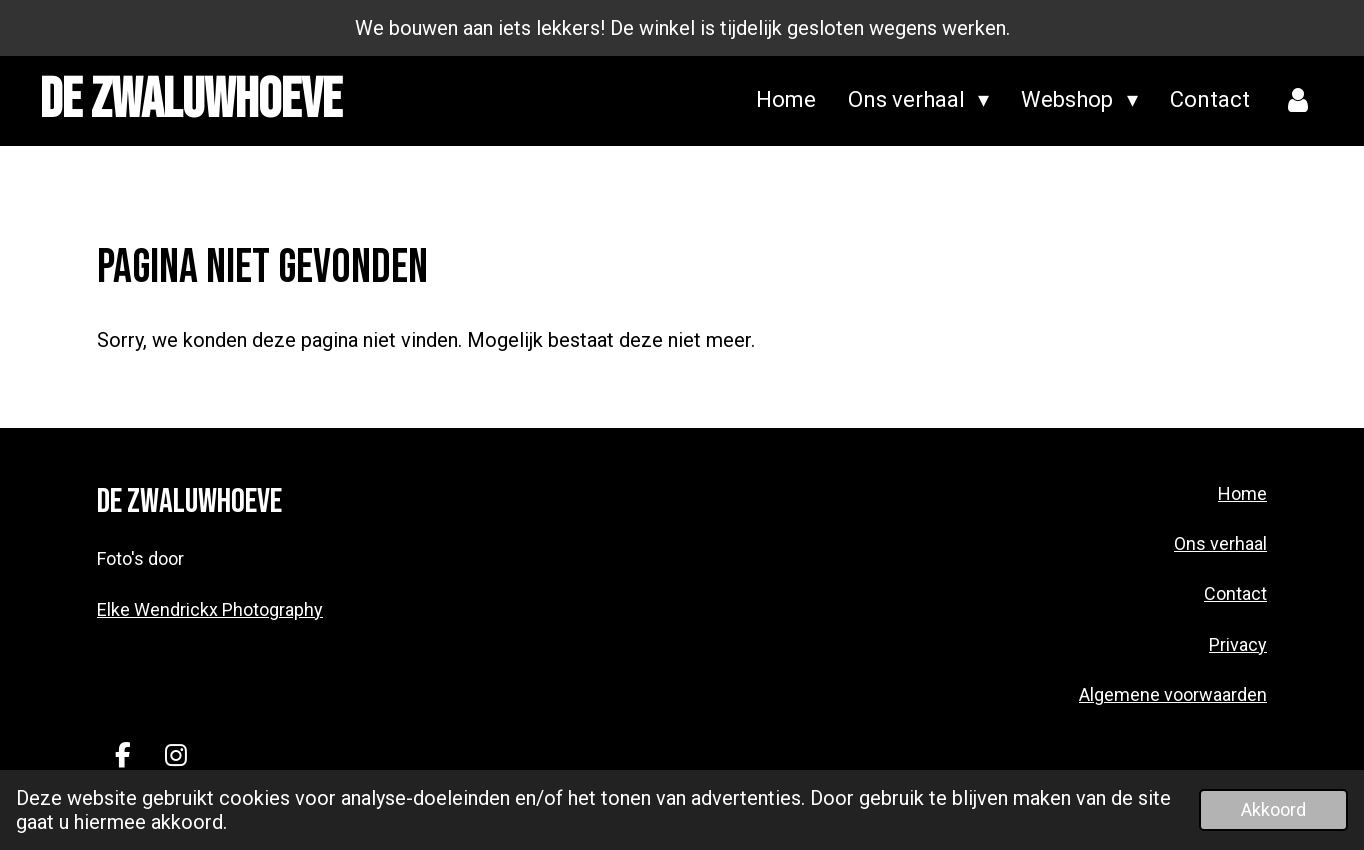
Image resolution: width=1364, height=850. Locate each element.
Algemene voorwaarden (1173, 694)
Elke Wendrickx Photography (210, 609)
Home (1242, 493)
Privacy (1238, 644)
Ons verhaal (1220, 543)
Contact (1235, 593)
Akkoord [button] (1273, 809)
